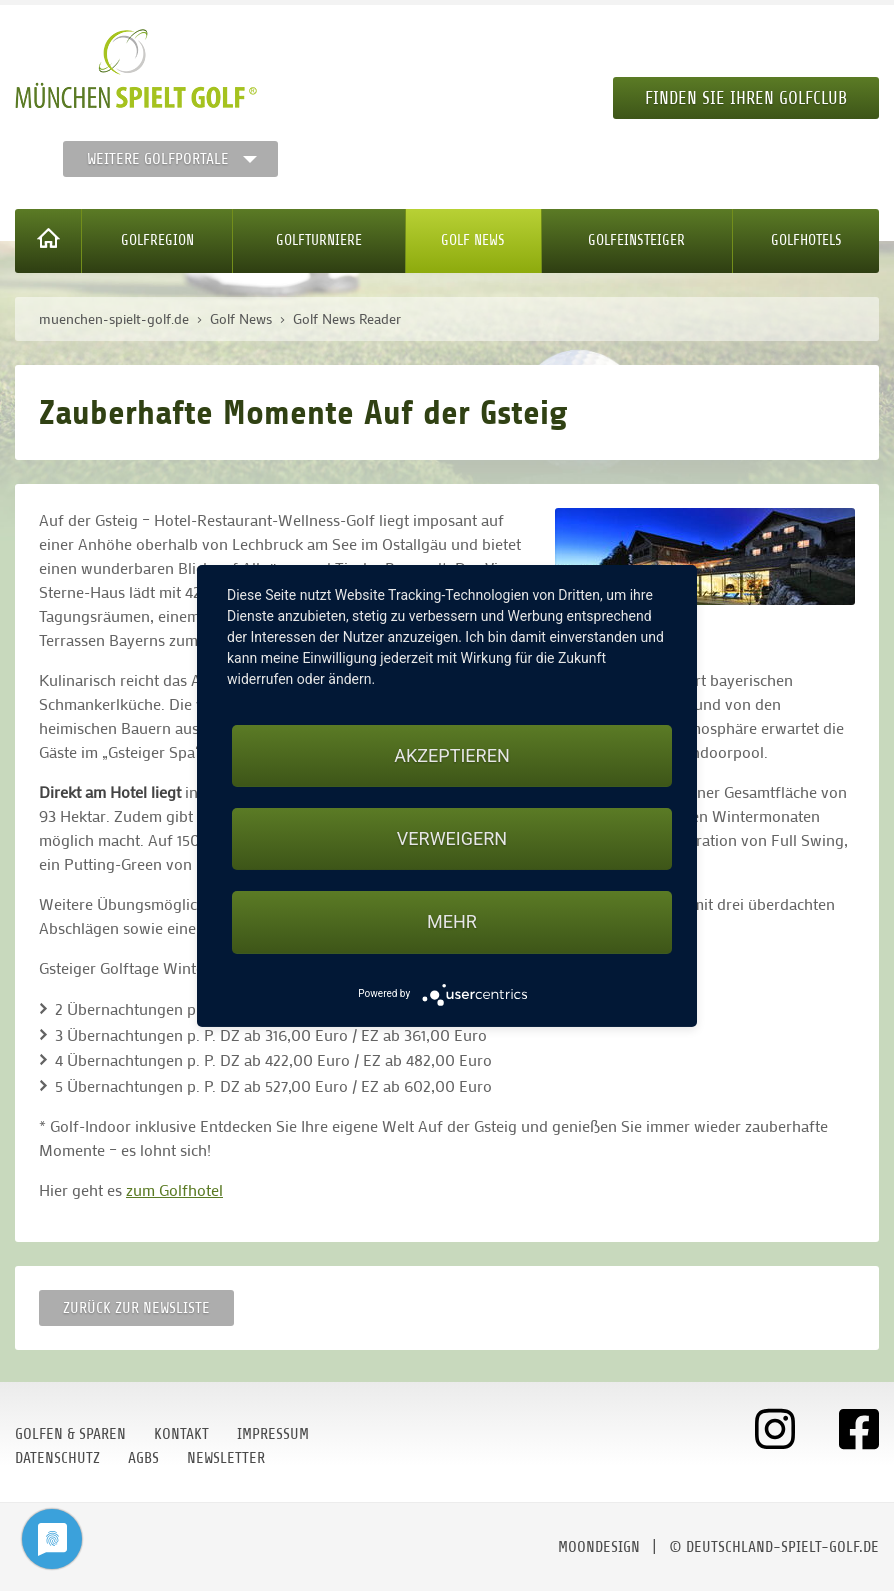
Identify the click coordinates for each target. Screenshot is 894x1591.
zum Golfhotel (174, 1189)
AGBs (143, 1458)
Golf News (473, 240)
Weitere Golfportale (158, 159)
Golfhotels (806, 240)
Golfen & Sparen (70, 1434)
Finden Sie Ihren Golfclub (746, 98)
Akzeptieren (451, 755)
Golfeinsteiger (636, 240)
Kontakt (181, 1434)
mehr (452, 921)
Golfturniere (319, 240)
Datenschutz (57, 1458)
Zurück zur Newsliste (136, 1308)
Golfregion (157, 240)
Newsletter (226, 1458)
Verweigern (452, 838)
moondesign (599, 1547)
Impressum (273, 1434)
